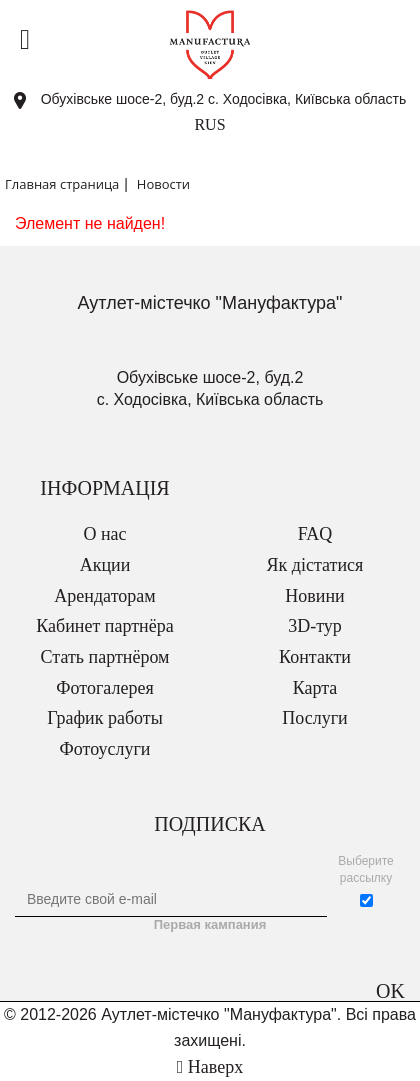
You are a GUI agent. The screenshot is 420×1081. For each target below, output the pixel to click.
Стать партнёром (105, 657)
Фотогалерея (104, 688)
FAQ (315, 534)
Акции (105, 565)
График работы (105, 718)
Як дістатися (315, 565)
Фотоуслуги (105, 749)
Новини (314, 596)
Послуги (314, 718)
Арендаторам (104, 596)
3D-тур (315, 626)
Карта (315, 688)
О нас (104, 534)
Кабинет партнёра (104, 626)
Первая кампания (210, 924)
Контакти (315, 657)
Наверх (210, 1067)
